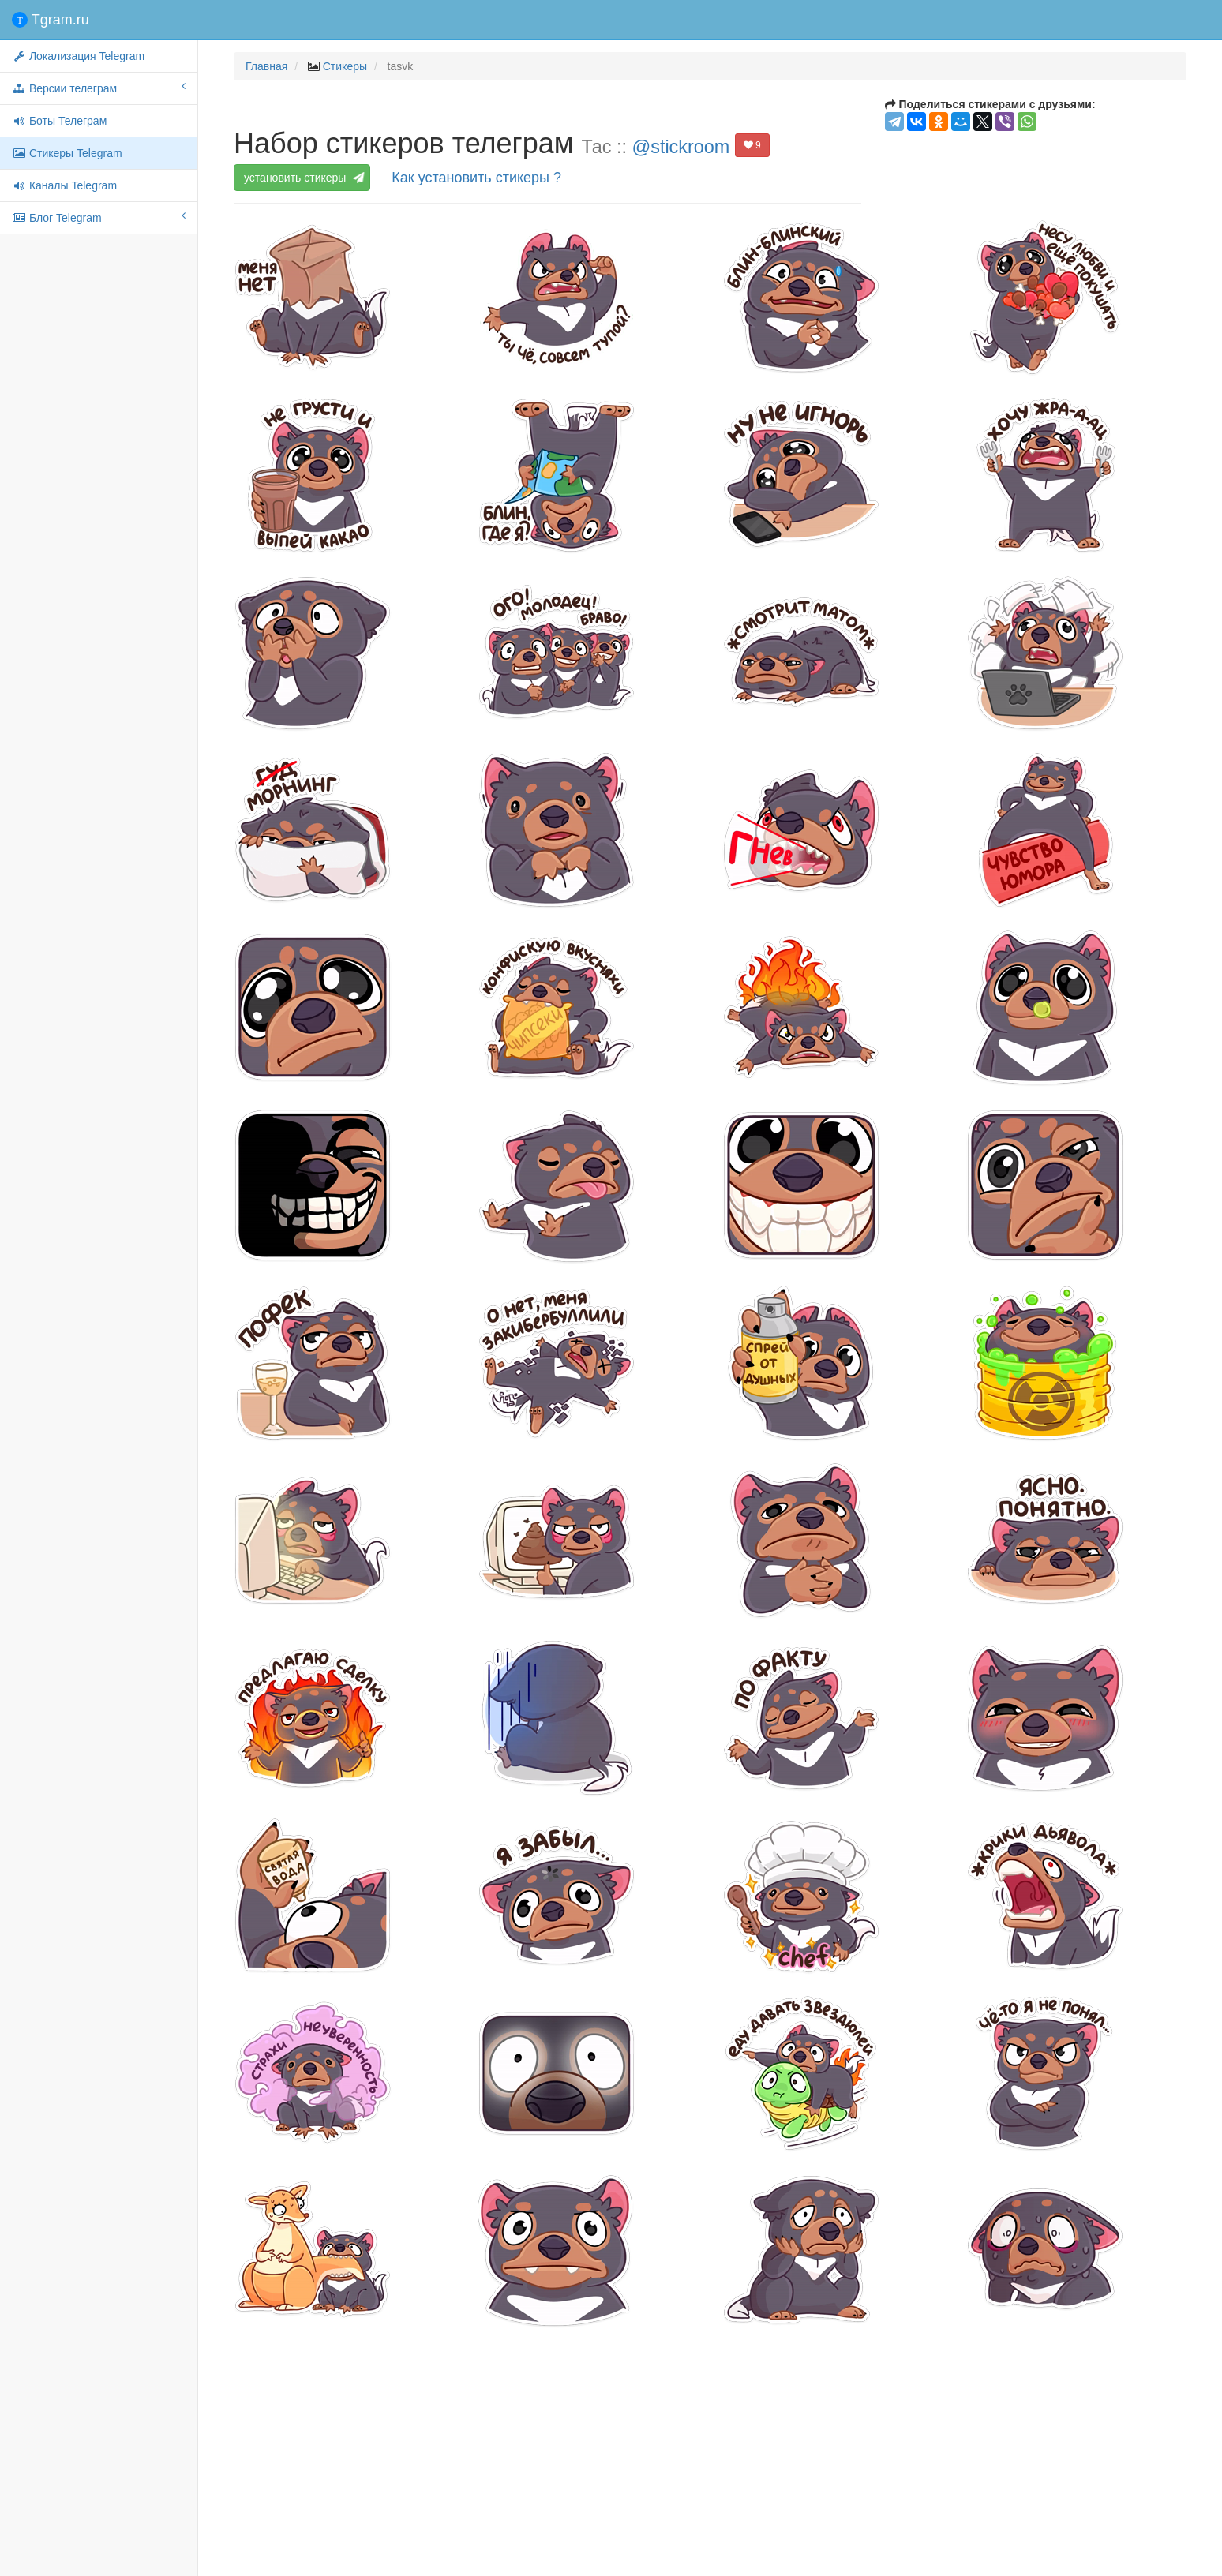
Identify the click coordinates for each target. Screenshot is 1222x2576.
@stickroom (680, 147)
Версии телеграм (99, 87)
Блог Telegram (99, 217)
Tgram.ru (50, 20)
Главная (266, 66)
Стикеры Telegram (67, 153)
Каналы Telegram (64, 185)
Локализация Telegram (78, 56)
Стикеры (345, 66)
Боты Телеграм (59, 120)
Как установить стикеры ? (476, 177)
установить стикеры (302, 177)
